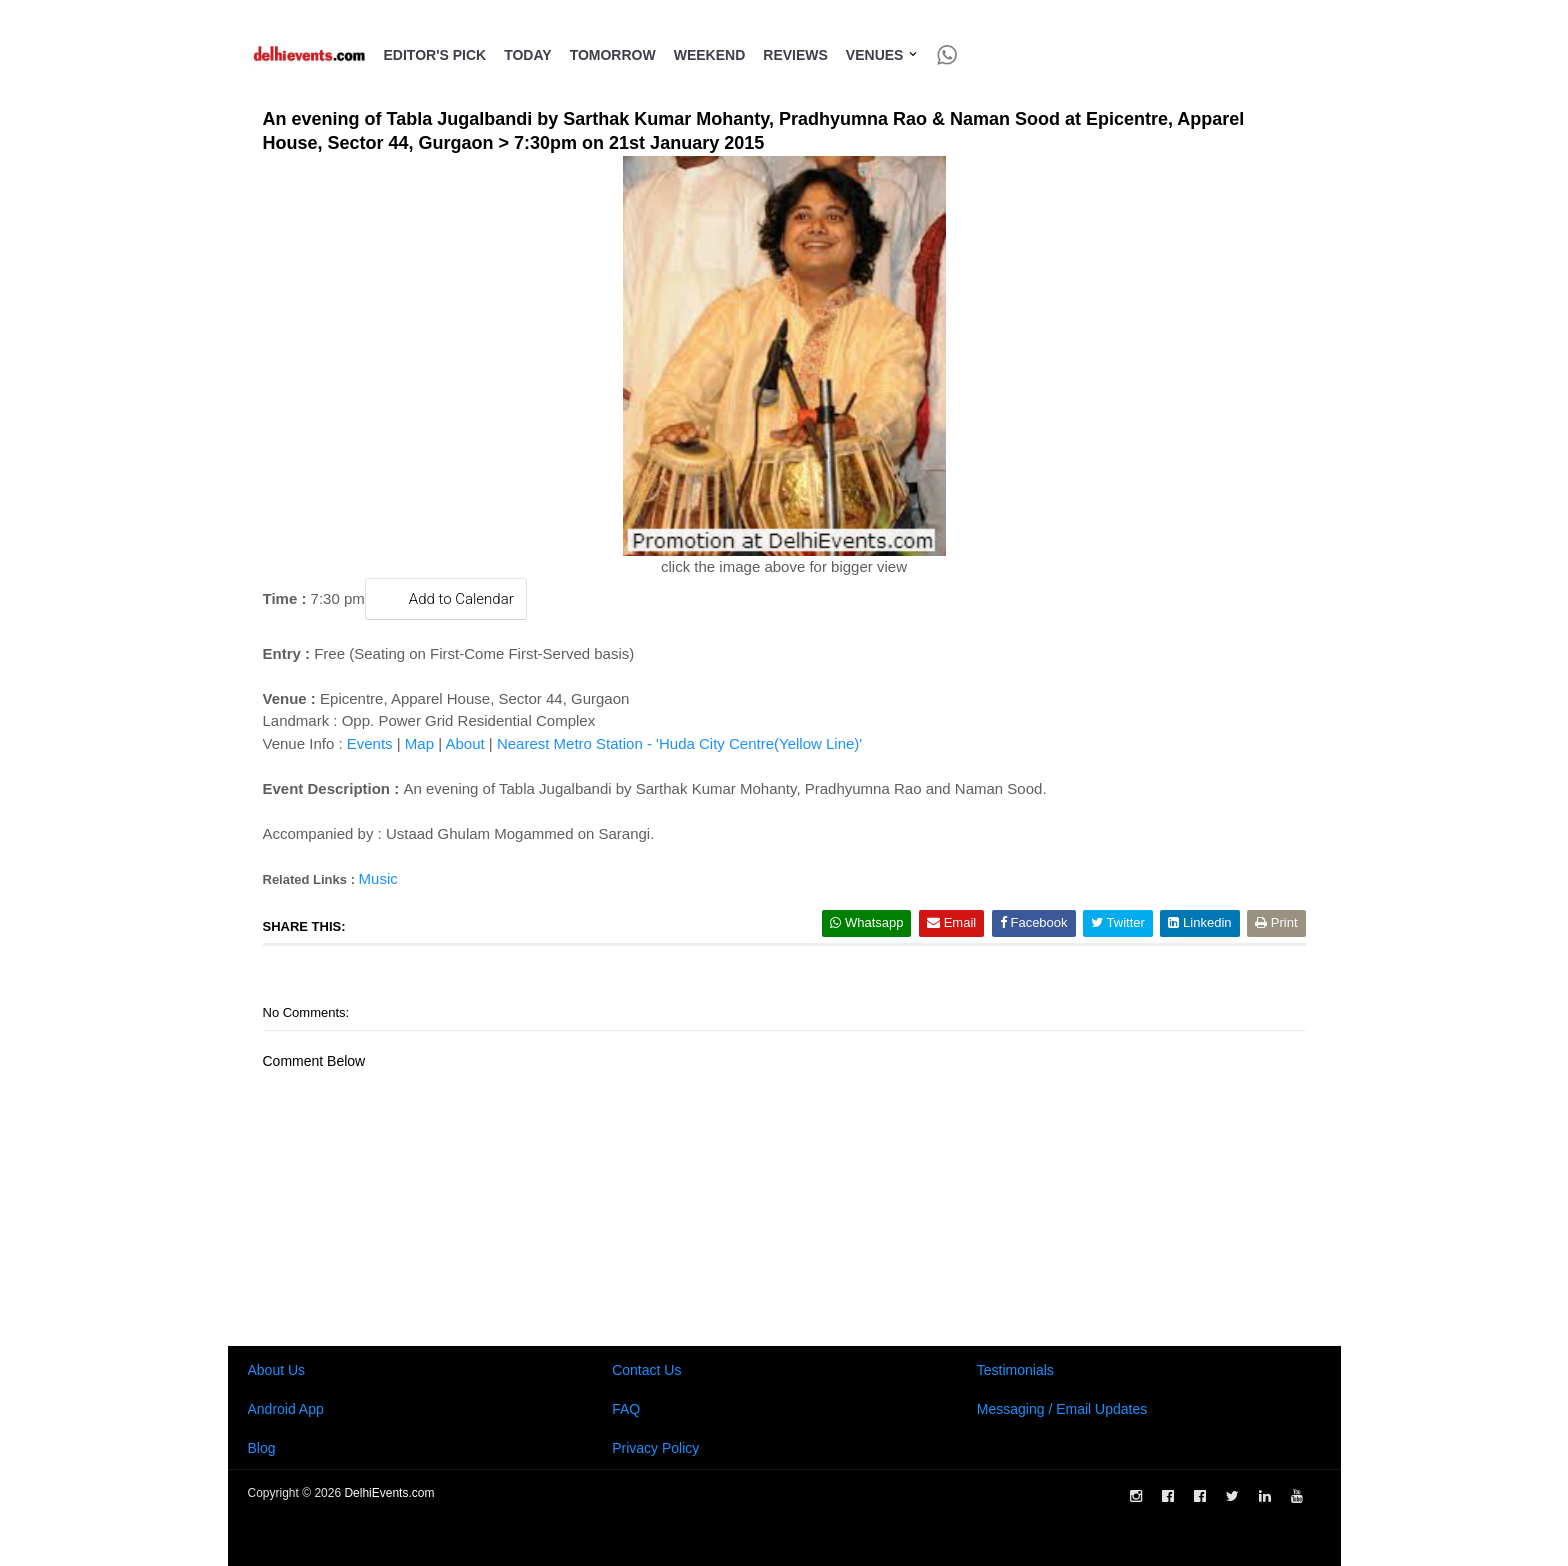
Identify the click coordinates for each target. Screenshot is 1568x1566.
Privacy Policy (655, 1448)
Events (370, 743)
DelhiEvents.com (389, 1493)
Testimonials (1015, 1370)
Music (378, 878)
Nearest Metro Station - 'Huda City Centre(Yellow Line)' (679, 743)
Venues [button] (882, 55)
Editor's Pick (435, 55)
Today (527, 55)
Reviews (795, 55)
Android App (286, 1409)
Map (419, 743)
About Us (277, 1370)
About (464, 743)
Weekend (710, 55)
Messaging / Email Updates (1062, 1409)
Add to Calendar (446, 598)
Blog (262, 1448)
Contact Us (646, 1370)
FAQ (626, 1409)
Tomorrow (613, 55)
